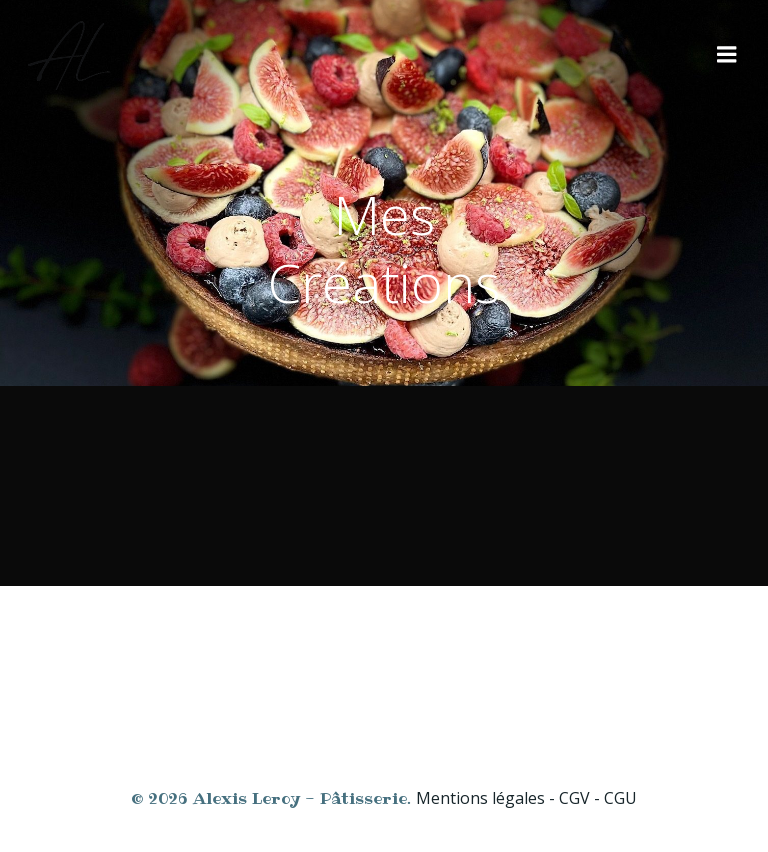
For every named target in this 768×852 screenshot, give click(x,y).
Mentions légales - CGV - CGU (526, 798)
